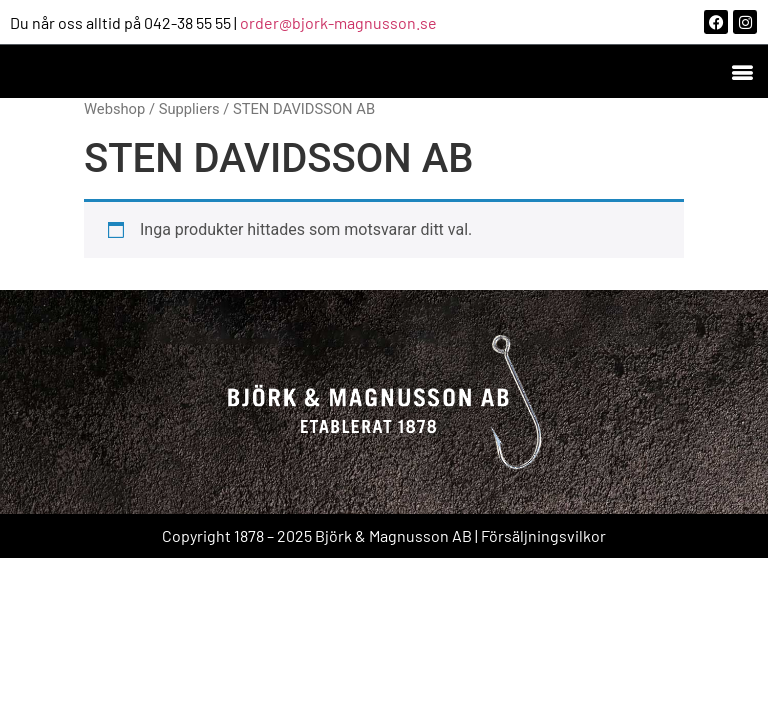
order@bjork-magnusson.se (338, 22)
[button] (741, 71)
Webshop (114, 109)
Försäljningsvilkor (543, 535)
